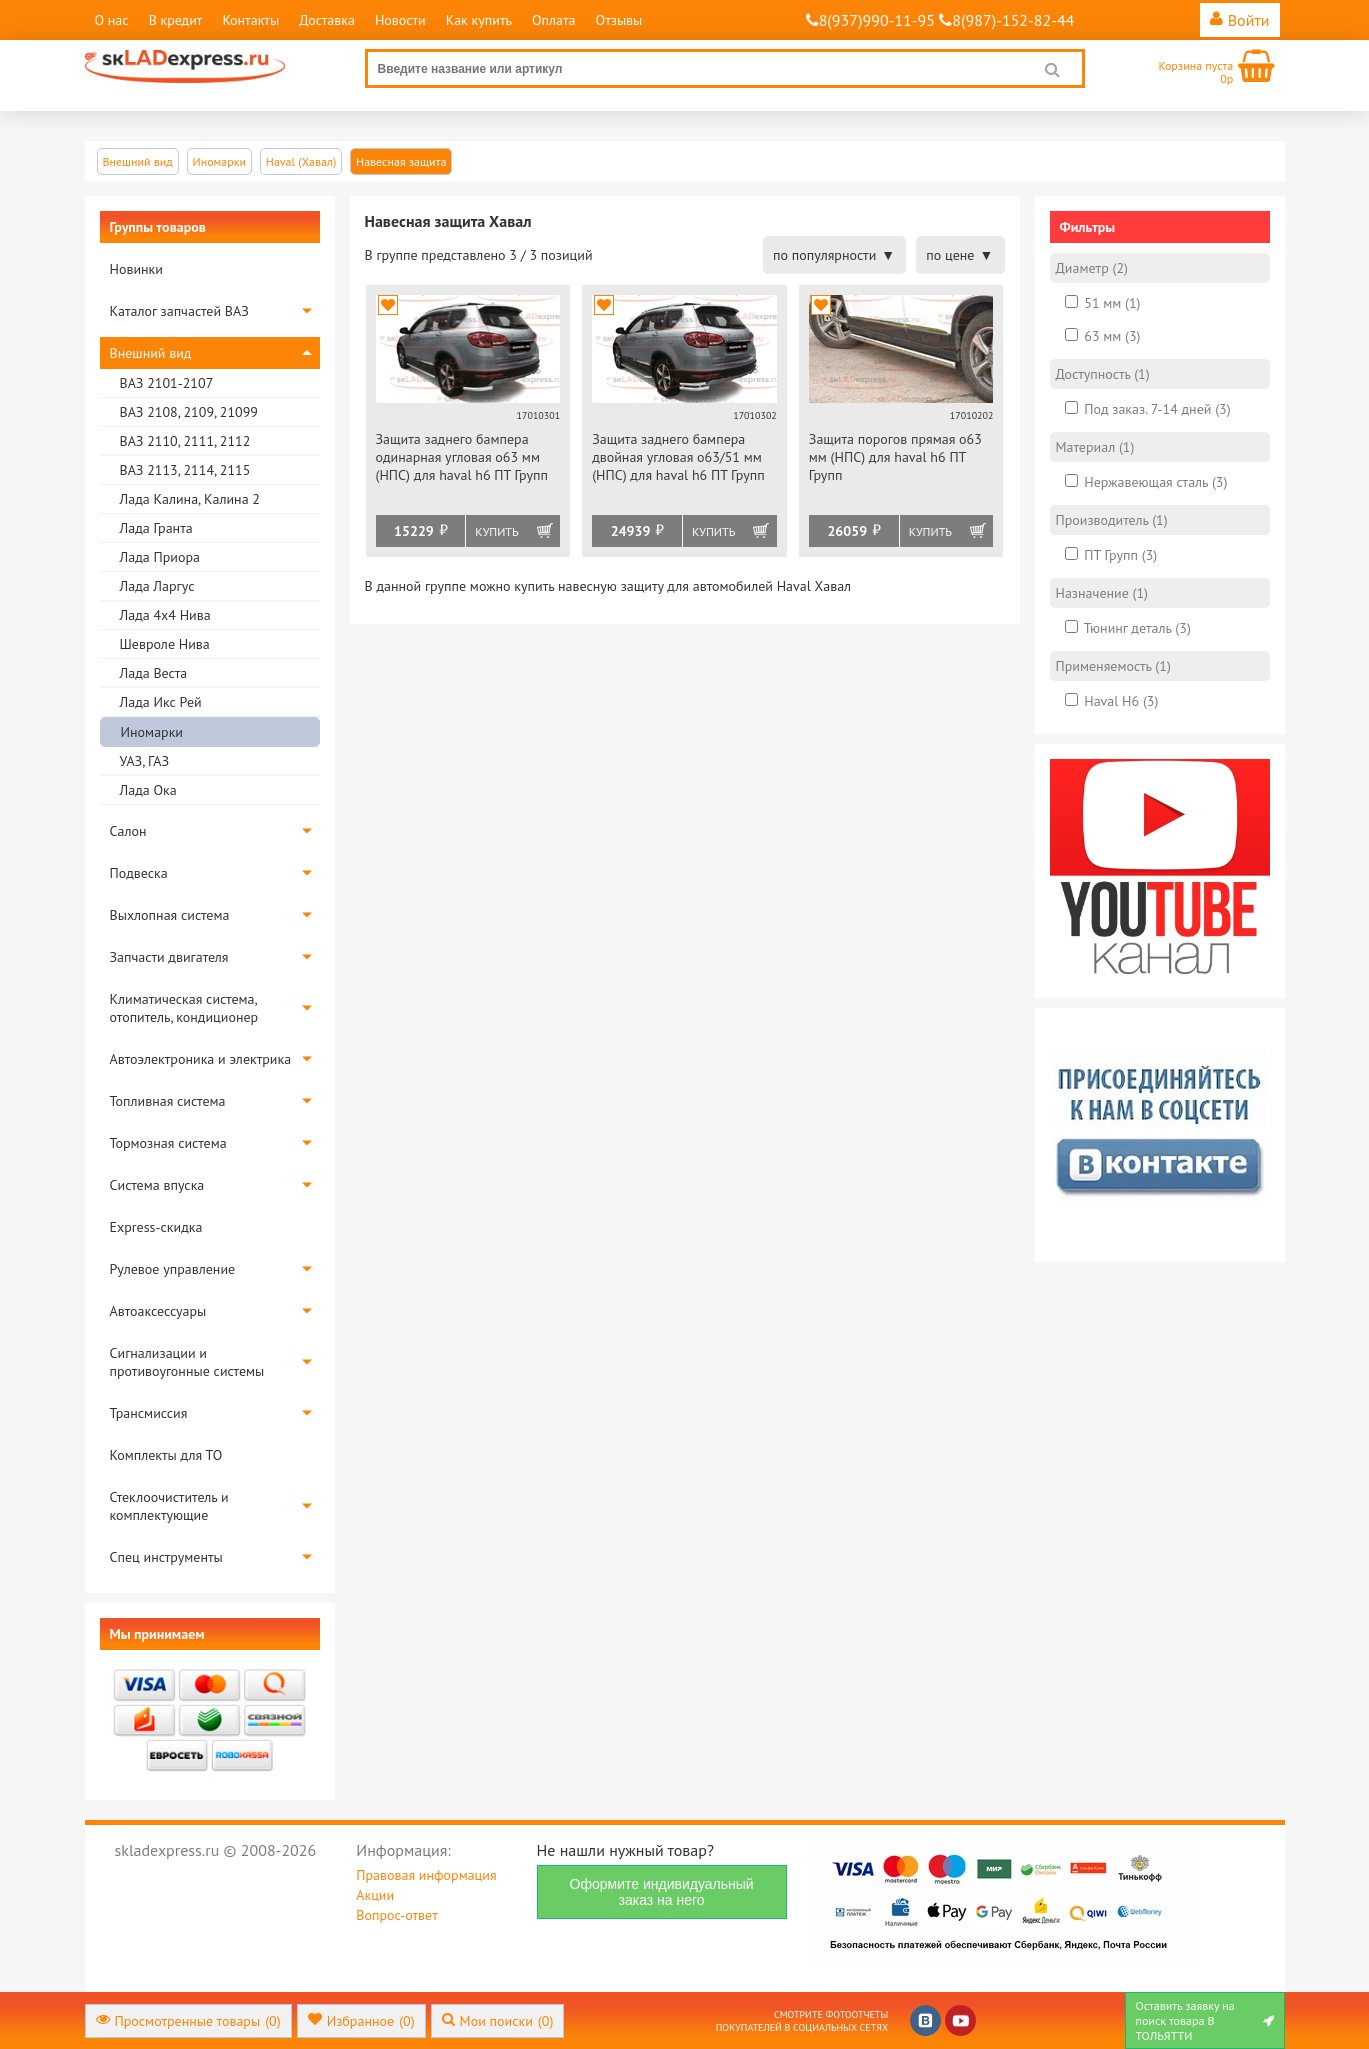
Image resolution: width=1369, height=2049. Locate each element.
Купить (496, 531)
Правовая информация (426, 1875)
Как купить (479, 20)
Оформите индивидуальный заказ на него (662, 1892)
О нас (112, 20)
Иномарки (152, 732)
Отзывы (619, 20)
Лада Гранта (156, 528)
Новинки (136, 269)
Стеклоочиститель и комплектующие (169, 1506)
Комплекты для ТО (166, 1455)
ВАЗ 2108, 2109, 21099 (189, 412)
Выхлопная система (170, 915)
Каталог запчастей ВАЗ (179, 311)
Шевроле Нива (165, 644)
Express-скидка (156, 1227)
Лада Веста (154, 673)
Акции (375, 1895)
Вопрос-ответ (396, 1915)
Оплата (554, 20)
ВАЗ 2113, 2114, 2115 (185, 470)
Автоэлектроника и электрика (201, 1059)
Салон (128, 831)
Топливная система (168, 1101)
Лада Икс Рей (161, 702)
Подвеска (139, 873)
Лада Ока (148, 790)
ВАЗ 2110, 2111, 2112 (185, 441)
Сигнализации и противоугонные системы (187, 1362)
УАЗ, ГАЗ (145, 761)
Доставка (327, 20)
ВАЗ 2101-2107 (167, 383)
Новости (400, 20)
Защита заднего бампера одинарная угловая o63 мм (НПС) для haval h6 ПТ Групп (462, 457)
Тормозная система (168, 1143)
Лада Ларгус (157, 586)
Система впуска (157, 1185)
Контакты (250, 20)
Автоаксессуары (158, 1311)
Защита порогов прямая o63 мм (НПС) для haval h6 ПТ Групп (895, 457)
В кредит (176, 20)
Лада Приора (160, 557)
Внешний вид (151, 353)
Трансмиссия (149, 1413)
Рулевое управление (173, 1269)
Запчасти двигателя (169, 957)
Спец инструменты (166, 1557)
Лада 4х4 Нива (165, 615)
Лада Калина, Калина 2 (190, 499)
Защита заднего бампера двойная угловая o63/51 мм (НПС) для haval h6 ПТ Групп (678, 457)
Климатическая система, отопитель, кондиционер (184, 1008)
